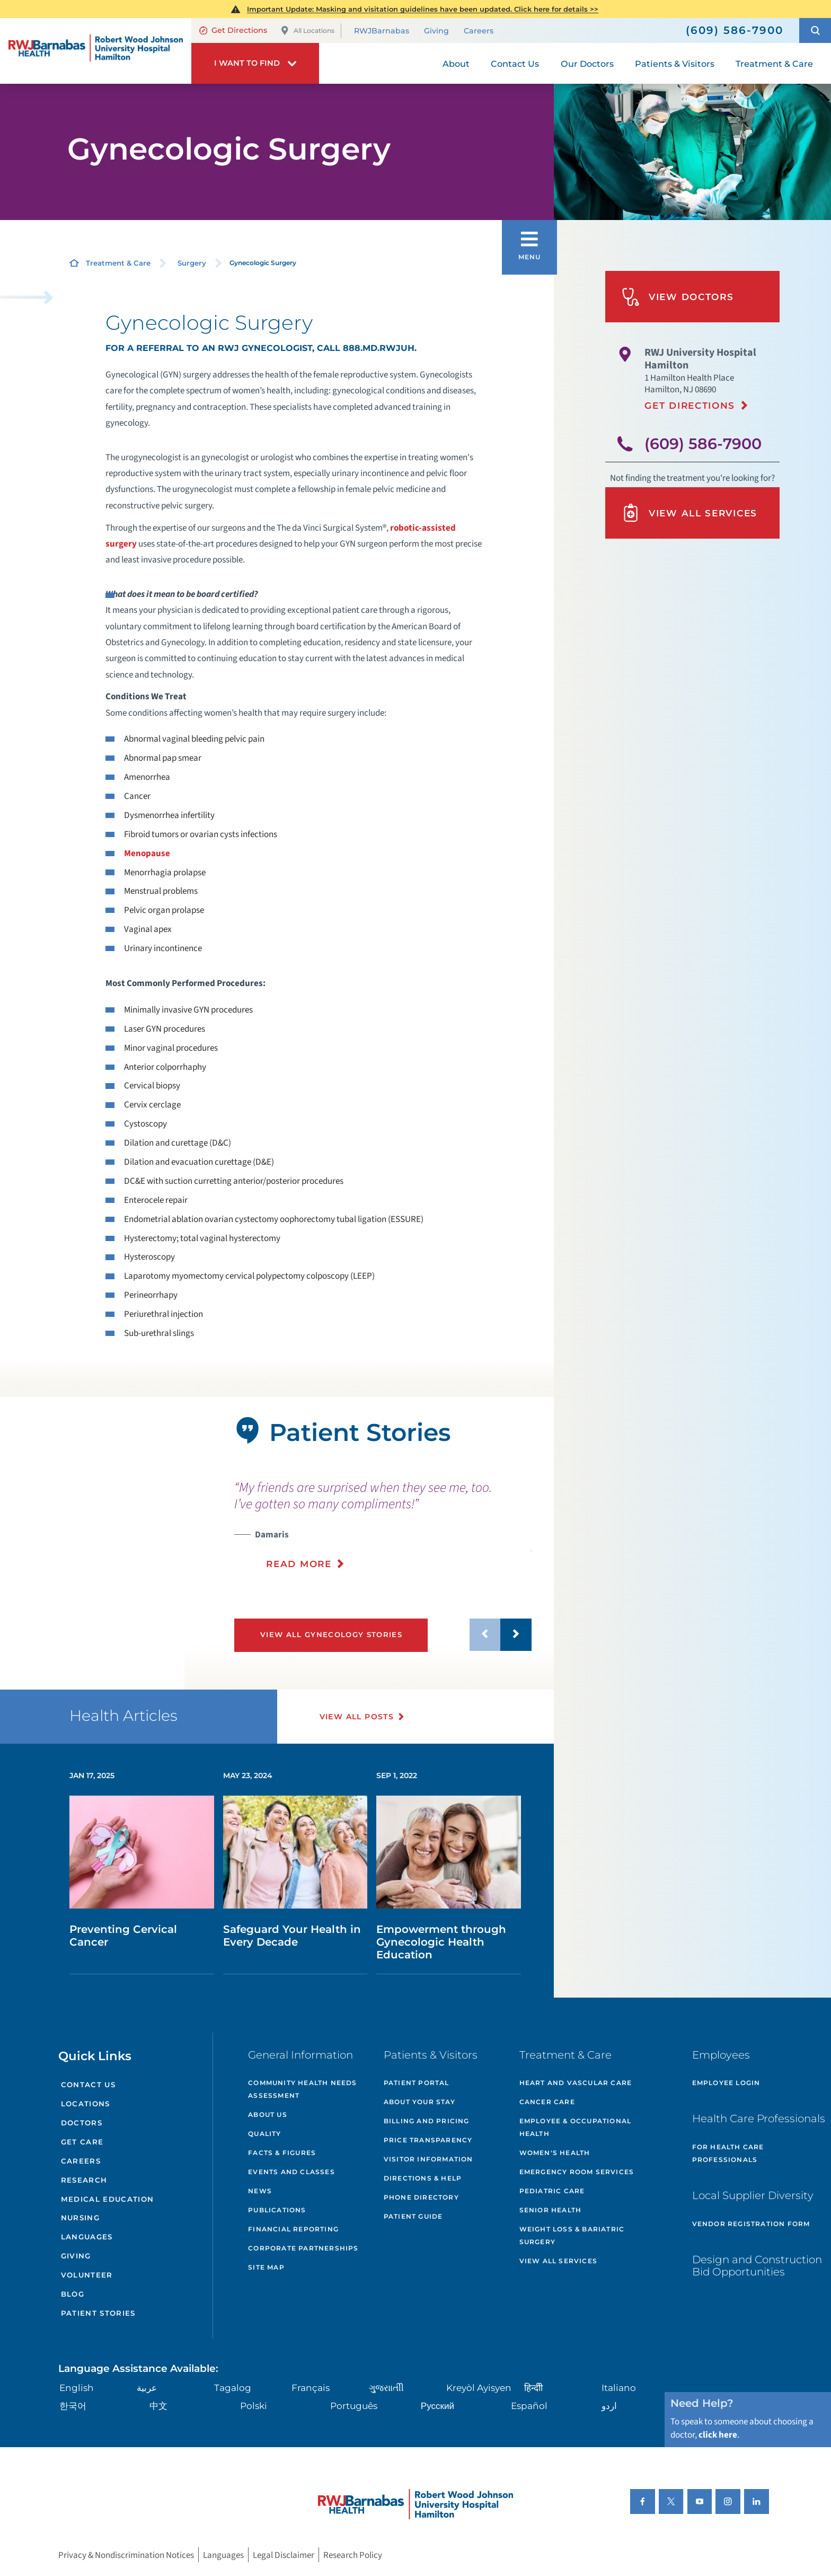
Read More (298, 1563)
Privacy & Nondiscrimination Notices (126, 2554)
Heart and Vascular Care (575, 2083)
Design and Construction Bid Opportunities (757, 2266)
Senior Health (550, 2210)
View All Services (689, 513)
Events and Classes (291, 2172)
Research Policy (352, 2554)
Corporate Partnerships (303, 2248)
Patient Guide (413, 2216)
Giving (436, 31)
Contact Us (88, 2084)
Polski (253, 2405)
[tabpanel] (92, 1543)
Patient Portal (416, 2083)
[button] (815, 30)
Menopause (147, 853)
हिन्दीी (533, 2387)
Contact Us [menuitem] (515, 63)
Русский (437, 2405)
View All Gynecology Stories (331, 1634)
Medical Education (107, 2199)
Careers (478, 31)
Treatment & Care (118, 263)
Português (353, 2405)
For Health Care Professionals (728, 2153)
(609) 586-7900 (703, 443)
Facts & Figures (282, 2153)
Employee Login (726, 2083)
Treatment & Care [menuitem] (774, 63)
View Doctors (678, 297)
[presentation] (382, 1525)
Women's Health (554, 2153)
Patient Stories (98, 2313)
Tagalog (232, 2387)
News (260, 2191)
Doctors (81, 2122)
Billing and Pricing (427, 2121)
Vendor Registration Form (751, 2224)
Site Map (266, 2267)
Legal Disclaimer (283, 2554)
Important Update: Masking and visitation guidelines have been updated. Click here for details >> (422, 9)
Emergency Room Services (576, 2172)
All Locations (307, 30)
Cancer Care (547, 2102)
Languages (87, 2236)
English (76, 2387)
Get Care (82, 2142)
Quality (264, 2134)
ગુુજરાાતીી (386, 2387)
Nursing (80, 2217)
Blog (72, 2294)
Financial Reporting (293, 2229)
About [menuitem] (456, 63)
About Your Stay (419, 2102)
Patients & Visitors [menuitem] (674, 63)
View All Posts (357, 1716)
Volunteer (87, 2275)
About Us (267, 2114)
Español (529, 2405)
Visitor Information (428, 2159)
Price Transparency (428, 2140)
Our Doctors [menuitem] (587, 63)
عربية (147, 2387)
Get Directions (233, 30)
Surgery (192, 263)
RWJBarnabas (381, 31)
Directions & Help (423, 2178)
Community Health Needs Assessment (302, 2089)
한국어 (72, 2405)
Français (310, 2387)
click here (718, 2434)
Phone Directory (421, 2197)
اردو (609, 2405)
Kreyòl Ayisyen (478, 2387)
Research (84, 2180)
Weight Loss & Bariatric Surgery (572, 2235)
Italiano (619, 2387)
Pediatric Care (552, 2191)
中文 (158, 2405)
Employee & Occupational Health (575, 2127)
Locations (85, 2103)
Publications (277, 2210)
